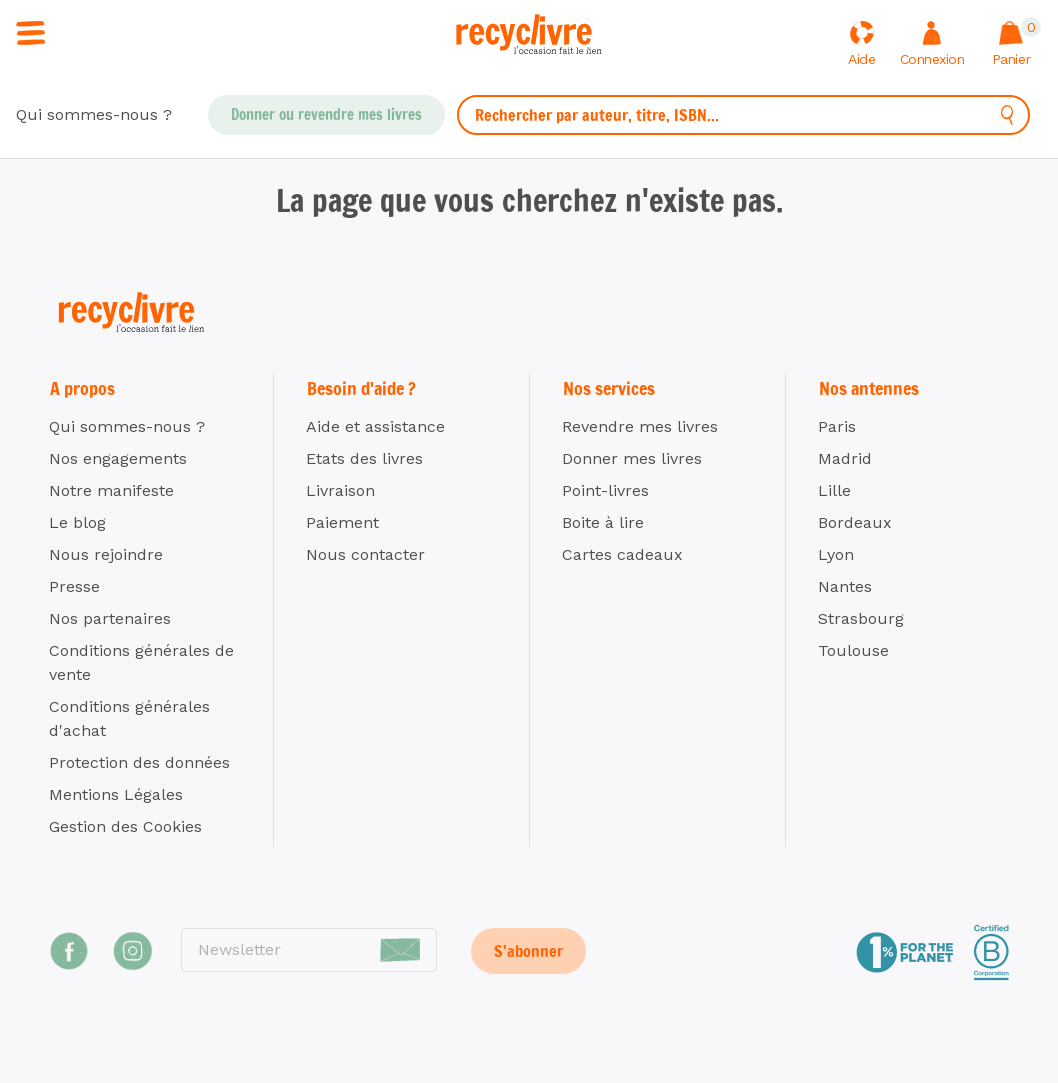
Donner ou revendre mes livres (326, 114)
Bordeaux (855, 522)
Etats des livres (364, 458)
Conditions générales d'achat (129, 718)
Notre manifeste (111, 490)
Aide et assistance (375, 426)
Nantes (845, 586)
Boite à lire (603, 522)
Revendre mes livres (640, 426)
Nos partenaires (110, 618)
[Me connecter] (932, 45)
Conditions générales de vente (141, 662)
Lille (834, 490)
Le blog (77, 522)
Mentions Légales (116, 794)
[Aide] (862, 45)
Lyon (836, 554)
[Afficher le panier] (1011, 45)
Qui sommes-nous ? (94, 114)
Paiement (342, 522)
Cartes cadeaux (622, 554)
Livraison (340, 490)
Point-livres (605, 490)
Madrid (845, 458)
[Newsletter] (309, 950)
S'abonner (528, 951)
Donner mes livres (632, 458)
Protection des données (139, 762)
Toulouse (853, 650)
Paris (837, 426)
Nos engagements (118, 458)
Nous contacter (365, 554)
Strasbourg (861, 618)
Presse (74, 586)
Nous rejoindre (106, 554)
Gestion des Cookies (125, 826)
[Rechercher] (1007, 115)
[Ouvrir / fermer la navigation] (30, 31)
